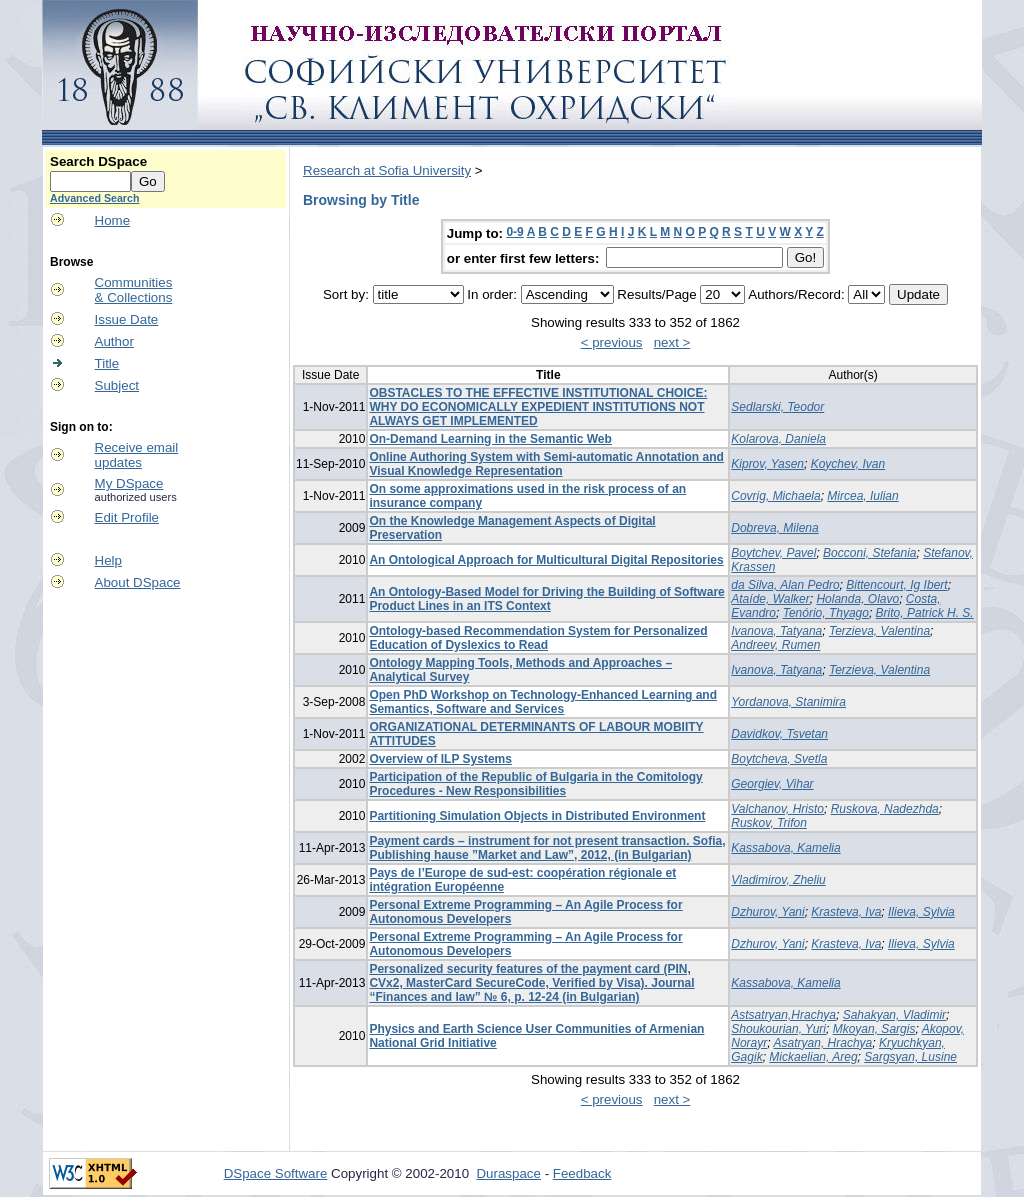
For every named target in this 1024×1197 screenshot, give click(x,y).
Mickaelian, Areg (813, 1057)
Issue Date (127, 319)
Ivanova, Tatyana (776, 631)
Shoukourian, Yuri (778, 1029)
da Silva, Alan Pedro (785, 585)
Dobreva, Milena (774, 528)
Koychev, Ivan (848, 464)
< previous (612, 342)
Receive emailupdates (137, 455)
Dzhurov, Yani (767, 912)
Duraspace (508, 1173)
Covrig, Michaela (775, 496)
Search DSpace (98, 161)
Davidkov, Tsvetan (779, 734)
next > (672, 342)
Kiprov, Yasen (767, 464)
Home (113, 220)
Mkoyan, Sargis (874, 1029)
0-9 (514, 232)
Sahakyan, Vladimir (894, 1015)
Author (114, 341)
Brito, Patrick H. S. (925, 613)
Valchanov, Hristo (777, 809)
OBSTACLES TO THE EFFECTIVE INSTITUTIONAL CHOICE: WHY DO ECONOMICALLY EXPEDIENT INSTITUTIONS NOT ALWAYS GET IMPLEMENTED (538, 407)
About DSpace (138, 582)
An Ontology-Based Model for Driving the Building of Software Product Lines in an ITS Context (546, 599)
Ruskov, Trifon (769, 823)
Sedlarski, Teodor (777, 407)
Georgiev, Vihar (772, 784)
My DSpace (129, 483)
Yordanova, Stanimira (788, 702)
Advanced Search (94, 198)
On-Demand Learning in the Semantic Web (490, 439)
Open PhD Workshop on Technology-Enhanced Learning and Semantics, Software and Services (543, 702)
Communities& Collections (134, 290)
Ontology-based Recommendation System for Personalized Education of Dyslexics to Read (538, 638)
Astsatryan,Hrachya (783, 1015)
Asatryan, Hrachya (823, 1043)
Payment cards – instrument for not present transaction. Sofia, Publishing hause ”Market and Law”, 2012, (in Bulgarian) (547, 848)
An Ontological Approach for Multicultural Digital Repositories (546, 560)
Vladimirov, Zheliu (778, 880)
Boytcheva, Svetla (779, 759)
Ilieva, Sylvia (921, 912)
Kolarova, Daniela (778, 439)
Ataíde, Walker (770, 599)
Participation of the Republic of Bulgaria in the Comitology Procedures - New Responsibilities (535, 784)
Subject (117, 385)
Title (107, 363)
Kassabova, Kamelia (785, 848)
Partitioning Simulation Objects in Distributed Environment (537, 816)
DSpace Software (276, 1173)
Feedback (582, 1173)
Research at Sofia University (387, 170)
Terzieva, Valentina (879, 631)
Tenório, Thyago (826, 613)
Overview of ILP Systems (440, 759)
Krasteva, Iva (846, 912)
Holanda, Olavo (857, 599)
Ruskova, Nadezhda (885, 809)
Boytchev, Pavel (773, 553)
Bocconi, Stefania (869, 553)
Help (108, 560)
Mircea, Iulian (862, 496)
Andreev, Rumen (775, 645)
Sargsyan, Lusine (910, 1057)
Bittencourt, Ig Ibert (896, 585)
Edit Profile (127, 517)
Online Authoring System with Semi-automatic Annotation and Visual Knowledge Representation (546, 464)
